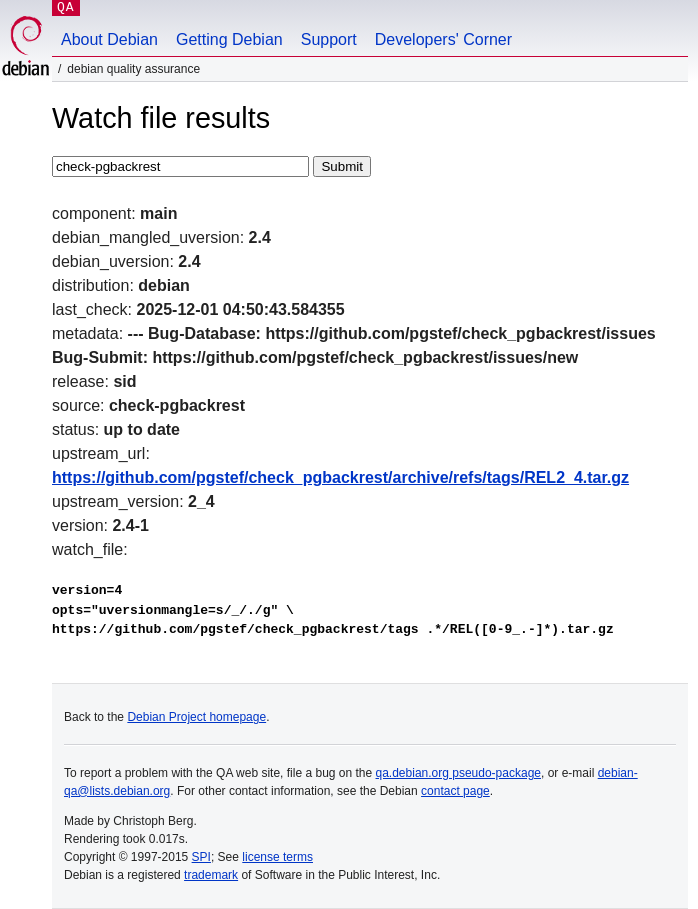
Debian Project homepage (196, 717)
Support (329, 39)
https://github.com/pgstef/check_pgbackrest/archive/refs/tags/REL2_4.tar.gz (340, 477)
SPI (201, 857)
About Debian (109, 39)
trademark (211, 875)
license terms (277, 857)
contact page (455, 791)
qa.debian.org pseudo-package (458, 773)
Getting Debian (229, 39)
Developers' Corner (443, 39)
